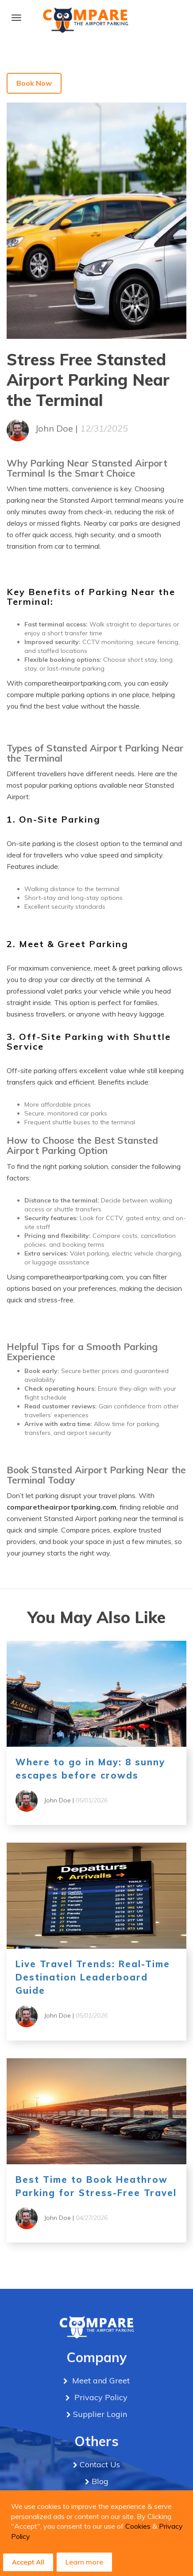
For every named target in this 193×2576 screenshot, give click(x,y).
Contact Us (100, 2464)
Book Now (34, 83)
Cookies (138, 2526)
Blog (100, 2481)
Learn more (84, 2561)
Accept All (28, 2562)
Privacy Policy (99, 2397)
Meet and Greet (100, 2380)
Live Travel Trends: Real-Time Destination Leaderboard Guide (92, 1977)
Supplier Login (100, 2414)
